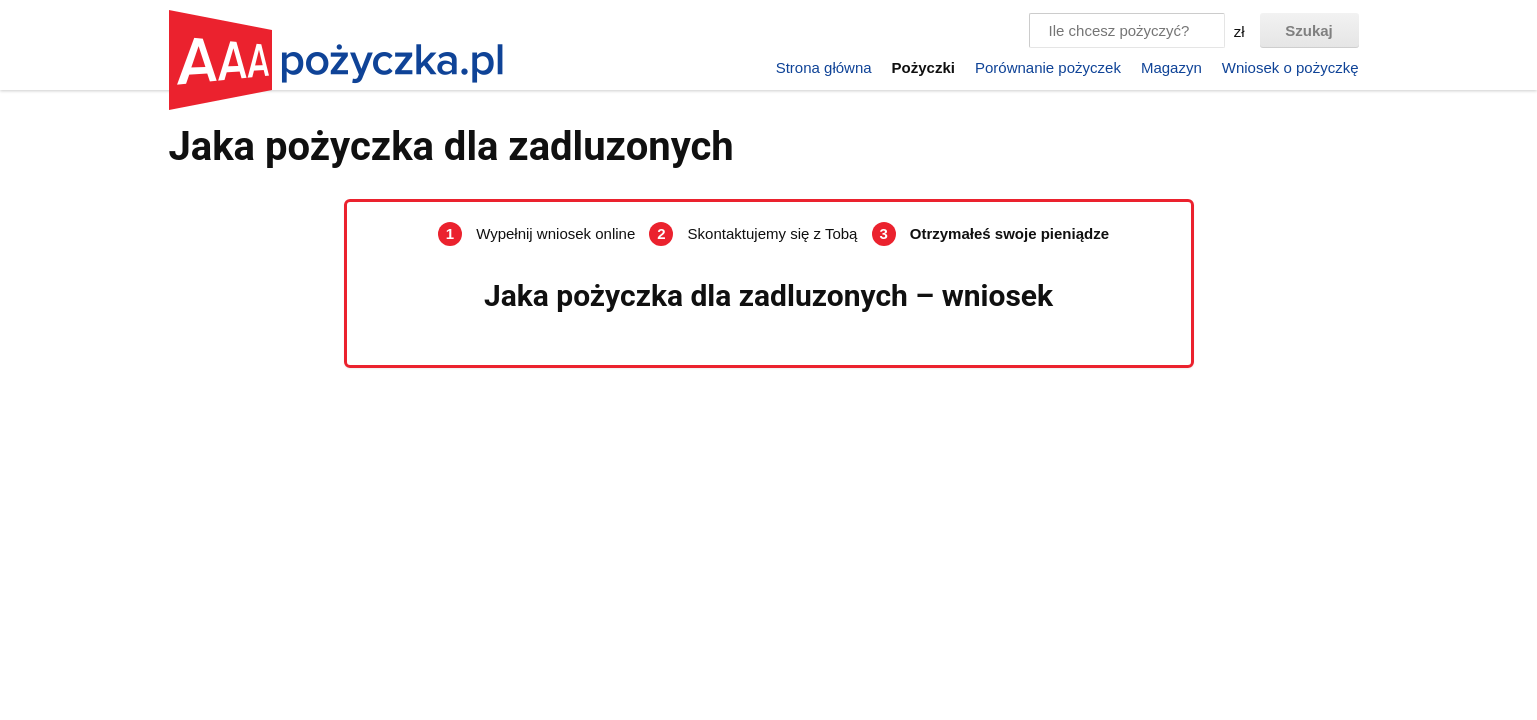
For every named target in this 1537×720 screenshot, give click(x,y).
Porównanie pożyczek (1048, 67)
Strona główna (824, 67)
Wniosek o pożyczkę (1290, 67)
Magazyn (1171, 67)
